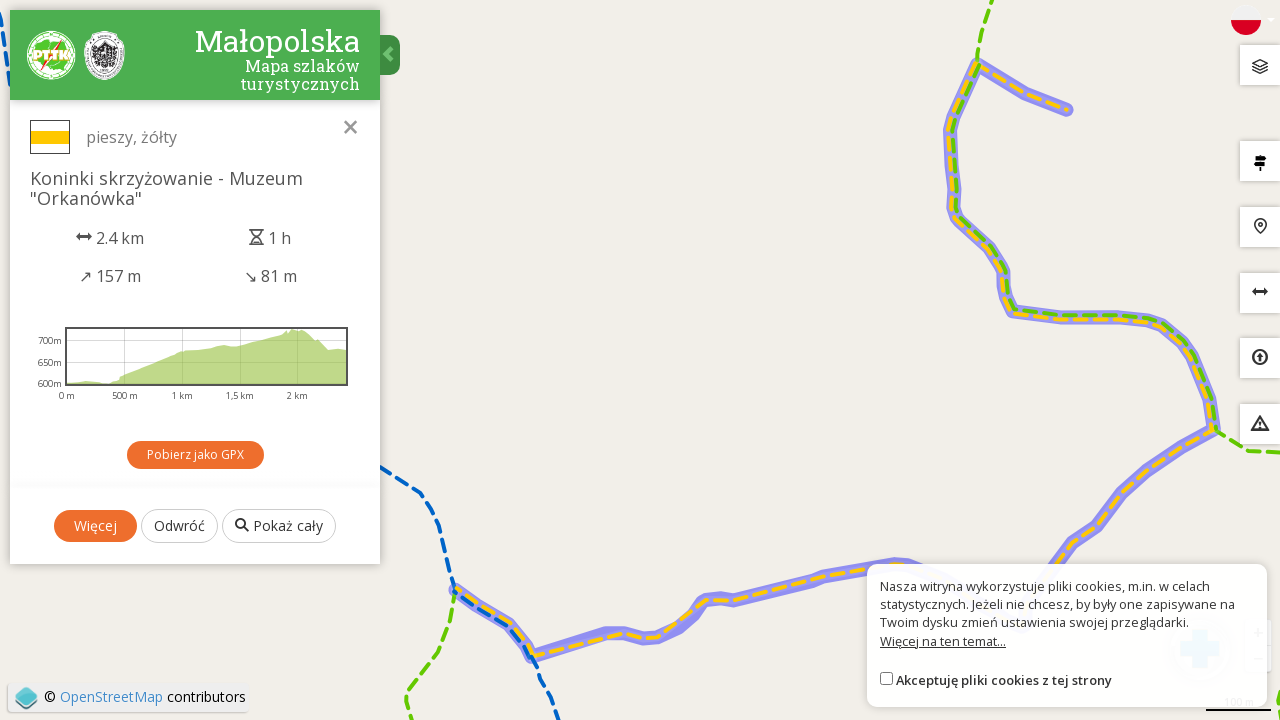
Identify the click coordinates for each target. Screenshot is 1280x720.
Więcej (95, 525)
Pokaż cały (279, 525)
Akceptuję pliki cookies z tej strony (1004, 680)
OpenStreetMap (111, 696)
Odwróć (179, 525)
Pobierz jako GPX (195, 454)
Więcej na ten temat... (943, 641)
